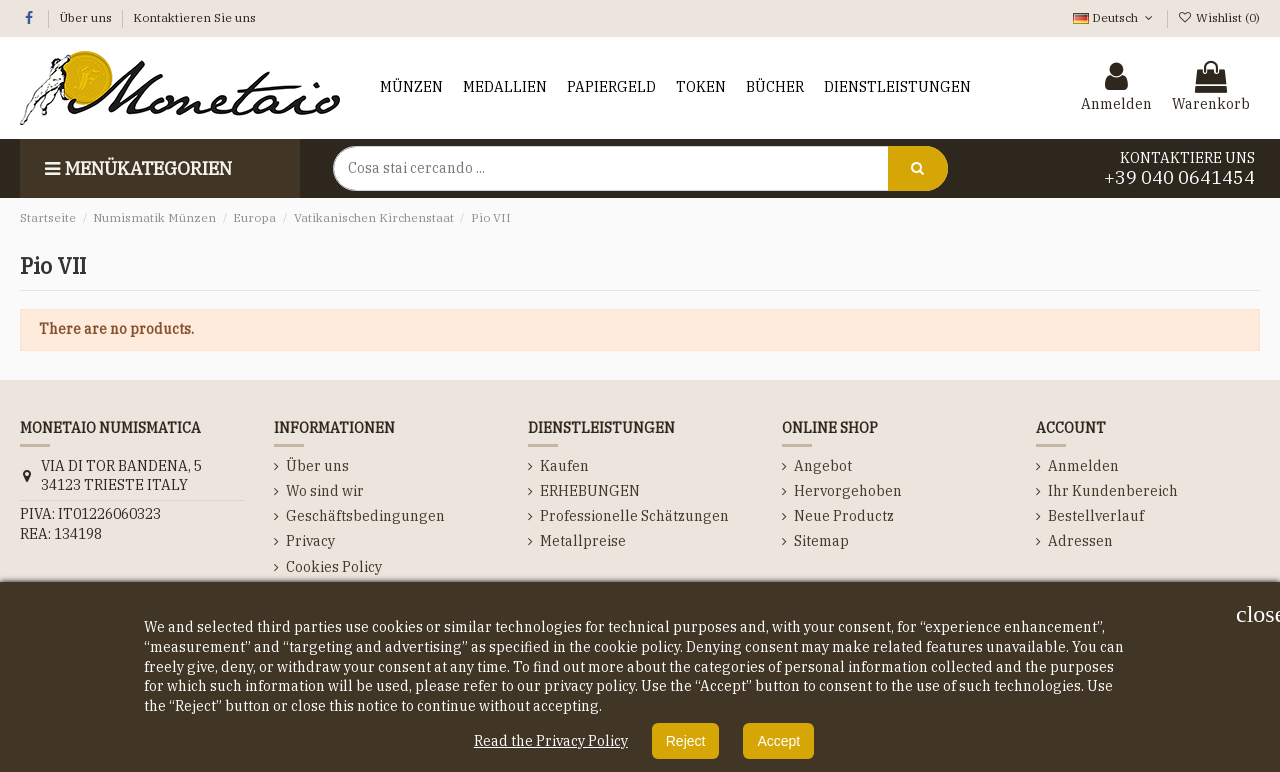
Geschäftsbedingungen (365, 516)
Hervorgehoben (848, 491)
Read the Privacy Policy (551, 741)
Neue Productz (844, 516)
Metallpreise (583, 541)
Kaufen (564, 466)
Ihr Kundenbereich (1113, 491)
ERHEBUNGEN (590, 491)
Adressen (1080, 541)
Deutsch (1114, 17)
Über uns (87, 17)
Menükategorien (136, 168)
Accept (778, 741)
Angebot (823, 466)
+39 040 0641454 (1179, 177)
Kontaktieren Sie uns (194, 17)
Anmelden (1083, 466)
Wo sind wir (325, 491)
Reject (686, 741)
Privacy (310, 541)
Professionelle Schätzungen (634, 516)
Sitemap (821, 541)
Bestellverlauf (1096, 516)
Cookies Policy (334, 567)
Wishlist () (1219, 17)
